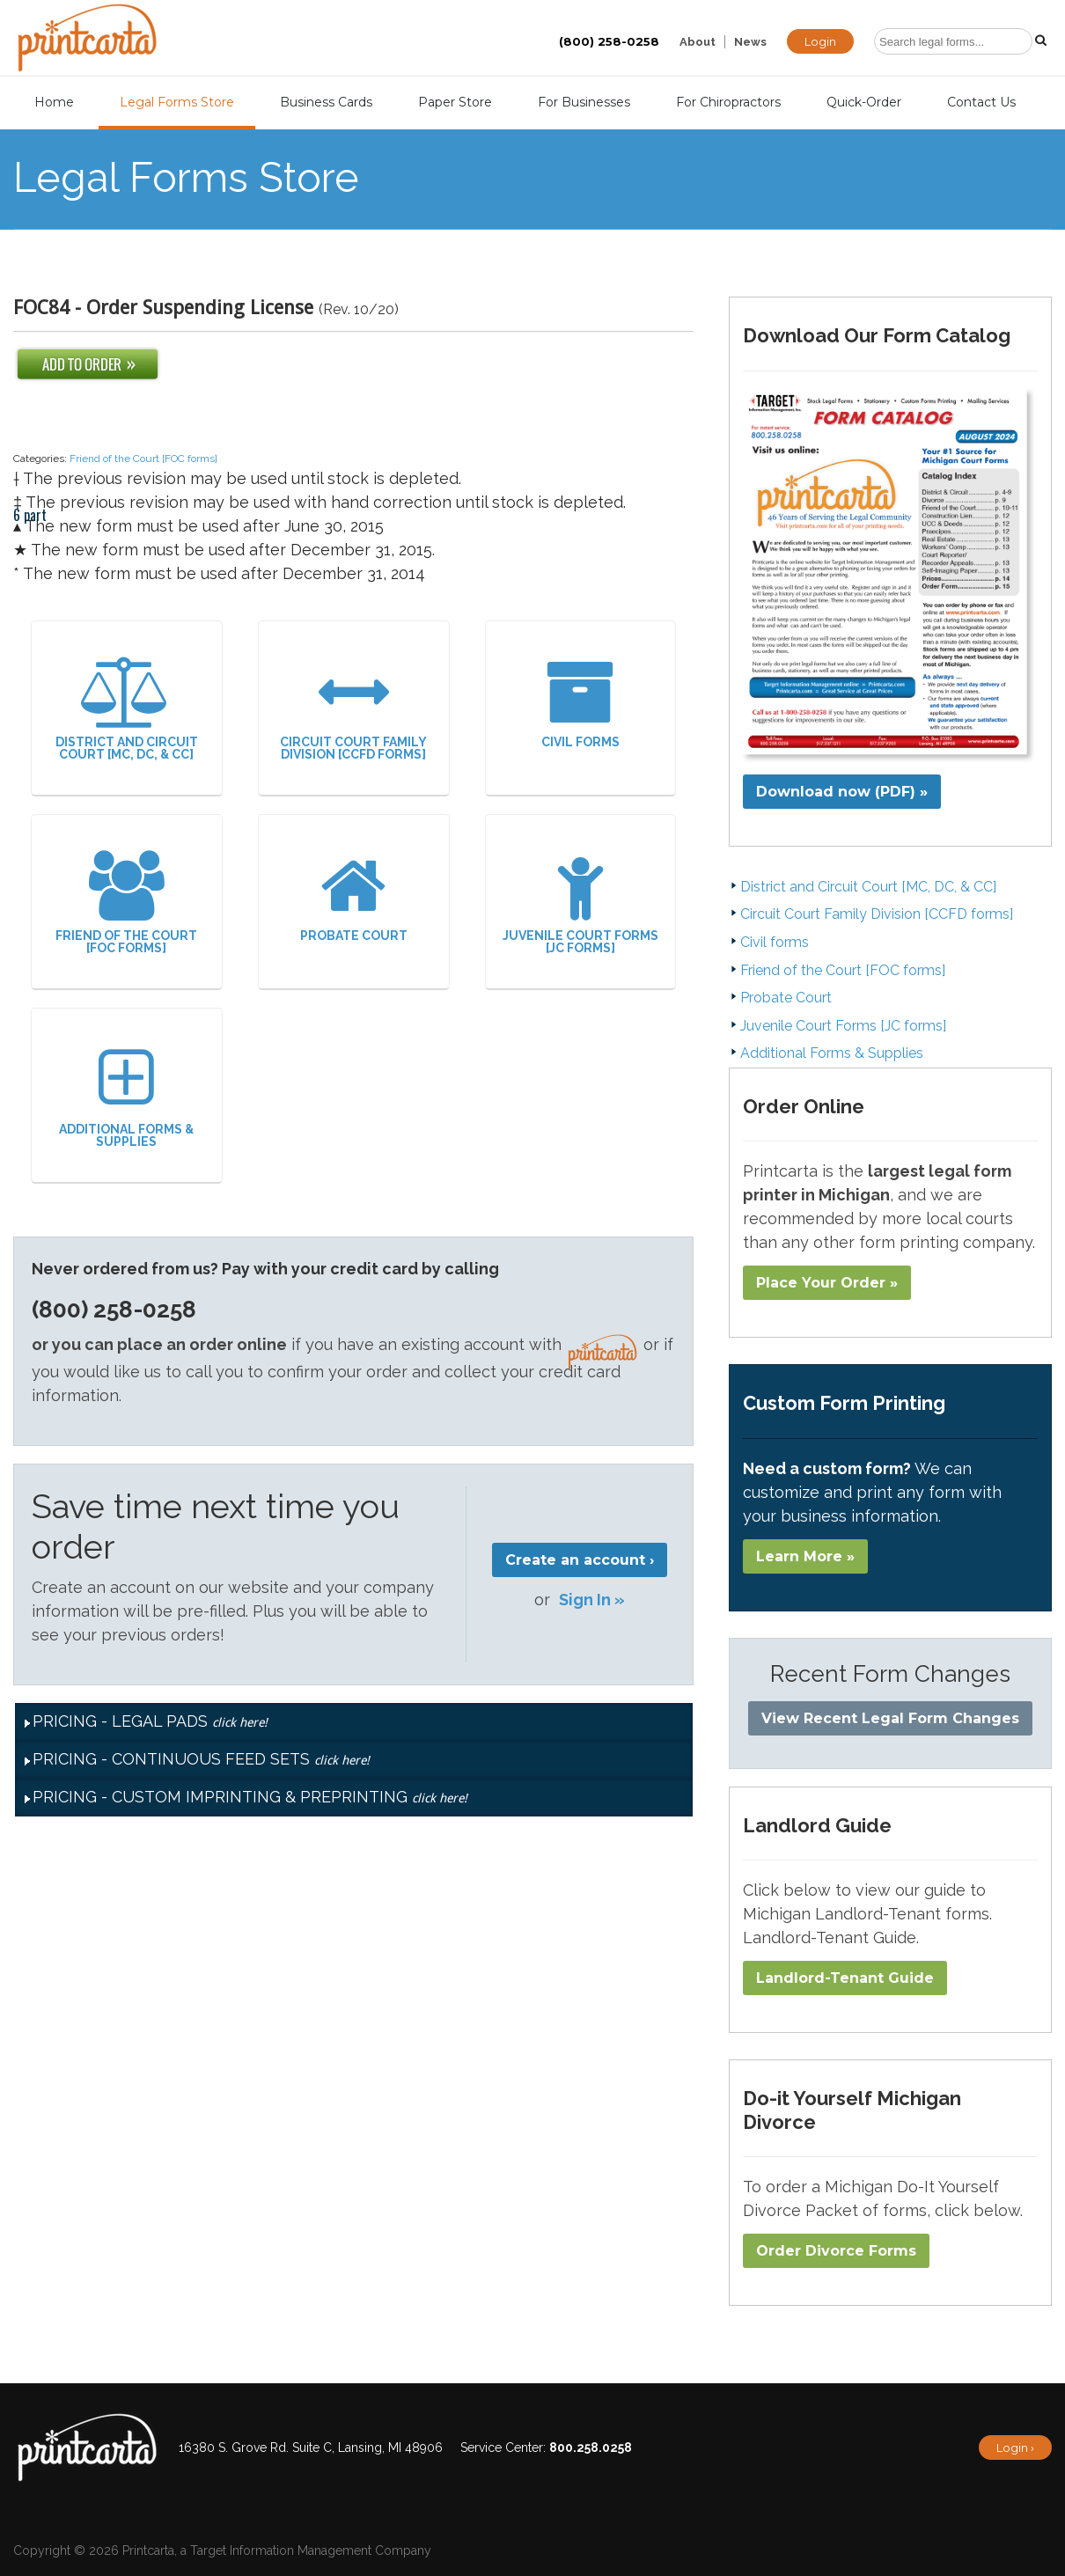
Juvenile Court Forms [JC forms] (581, 902)
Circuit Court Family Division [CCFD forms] (354, 709)
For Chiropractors (728, 102)
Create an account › (579, 1560)
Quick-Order (863, 102)
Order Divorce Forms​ (836, 2250)
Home (54, 102)
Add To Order (87, 364)
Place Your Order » (827, 1282)
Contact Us (981, 102)
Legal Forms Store (177, 102)
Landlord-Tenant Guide (845, 1978)
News (750, 41)
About (697, 41)
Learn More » (805, 1556)
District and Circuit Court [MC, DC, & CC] (126, 709)
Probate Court (354, 896)
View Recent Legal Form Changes (890, 1718)
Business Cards (326, 102)
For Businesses (584, 102)
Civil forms (581, 703)
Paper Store (455, 102)
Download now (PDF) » (842, 791)
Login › (1015, 2447)
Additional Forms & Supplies (126, 1096)
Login (820, 41)
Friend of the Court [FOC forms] (143, 458)
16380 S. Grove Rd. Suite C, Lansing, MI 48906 (311, 2447)
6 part (30, 432)
